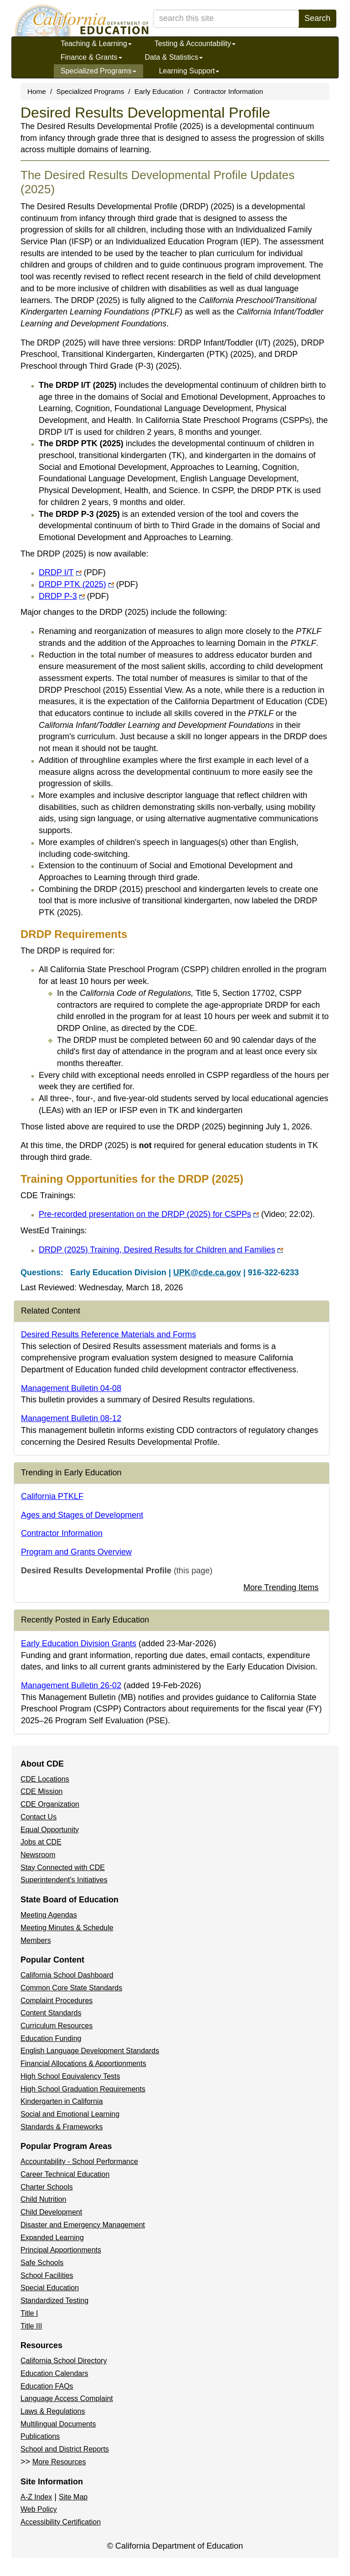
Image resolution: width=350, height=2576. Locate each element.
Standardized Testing (54, 2300)
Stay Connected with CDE (63, 1867)
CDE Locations (45, 1779)
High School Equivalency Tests (70, 2076)
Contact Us (39, 1817)
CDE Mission (41, 1791)
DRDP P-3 (74, 596)
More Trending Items (281, 1587)
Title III (31, 2326)
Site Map (73, 2497)
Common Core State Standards (71, 1988)
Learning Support (189, 71)
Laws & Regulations (53, 2411)
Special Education (50, 2288)
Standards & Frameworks (62, 2127)
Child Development (51, 2212)
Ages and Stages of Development (82, 1515)
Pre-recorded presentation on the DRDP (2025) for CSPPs (176, 1214)
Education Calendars (54, 2373)
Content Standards (51, 2013)
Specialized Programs (98, 71)
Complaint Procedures (57, 2000)
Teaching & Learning (96, 43)
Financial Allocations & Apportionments (83, 2063)
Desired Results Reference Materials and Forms (108, 1334)
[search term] (226, 19)
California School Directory (64, 2361)
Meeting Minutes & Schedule (67, 1928)
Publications (40, 2436)
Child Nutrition (43, 2199)
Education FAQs (47, 2386)
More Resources (59, 2462)
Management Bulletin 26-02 (71, 1685)
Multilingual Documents (58, 2424)
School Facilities (47, 2275)
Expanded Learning (52, 2237)
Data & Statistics (174, 57)
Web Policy (39, 2509)
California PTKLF (52, 1496)
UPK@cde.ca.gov (207, 1272)
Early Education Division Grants (78, 1643)
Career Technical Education (65, 2174)
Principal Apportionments (61, 2250)
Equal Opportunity (50, 1830)
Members (36, 1940)
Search (317, 18)
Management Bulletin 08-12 (71, 1418)
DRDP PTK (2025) (88, 584)
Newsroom (38, 1855)
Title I (29, 2313)
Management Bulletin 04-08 (71, 1388)
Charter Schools (47, 2187)
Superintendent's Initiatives (64, 1880)
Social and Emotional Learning (70, 2114)
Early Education (158, 91)
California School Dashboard (67, 1975)
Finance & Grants (91, 57)
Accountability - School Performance (79, 2161)
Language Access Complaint (67, 2398)
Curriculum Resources (57, 2026)
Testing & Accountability (195, 43)
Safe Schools (42, 2263)
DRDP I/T (72, 572)
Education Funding (51, 2038)
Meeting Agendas (49, 1915)
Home (36, 91)
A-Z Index (36, 2497)
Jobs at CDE (41, 1842)
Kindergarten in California (62, 2101)
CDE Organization (50, 1804)
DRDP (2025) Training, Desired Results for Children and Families (161, 1249)
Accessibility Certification (61, 2522)
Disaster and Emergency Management (83, 2225)
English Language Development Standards (90, 2051)
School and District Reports (65, 2449)
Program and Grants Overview (76, 1551)
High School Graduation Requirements (83, 2089)
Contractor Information (228, 91)
